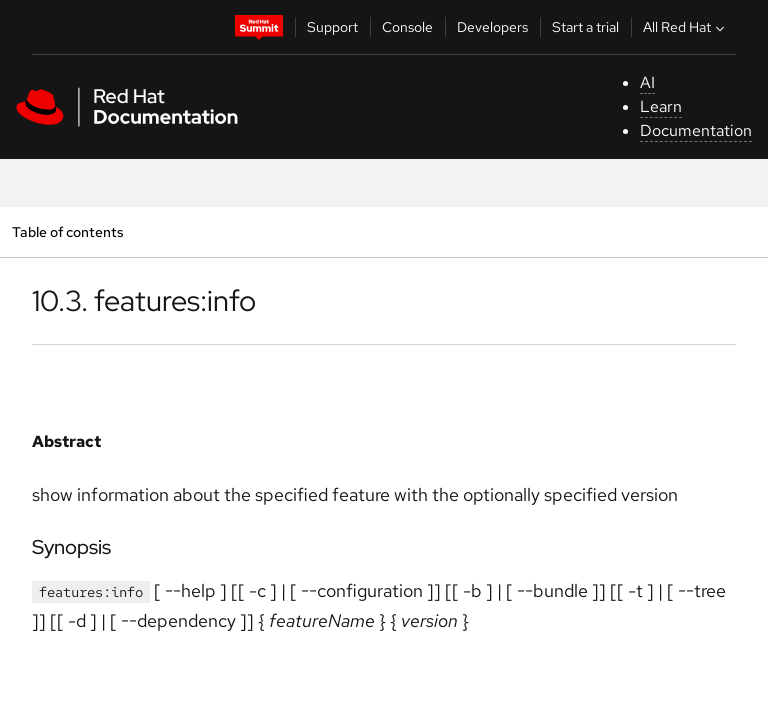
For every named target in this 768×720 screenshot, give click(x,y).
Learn (661, 106)
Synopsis (71, 547)
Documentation (696, 130)
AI (647, 82)
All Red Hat (686, 27)
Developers (492, 27)
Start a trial (585, 27)
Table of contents (67, 231)
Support (332, 27)
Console (407, 27)
